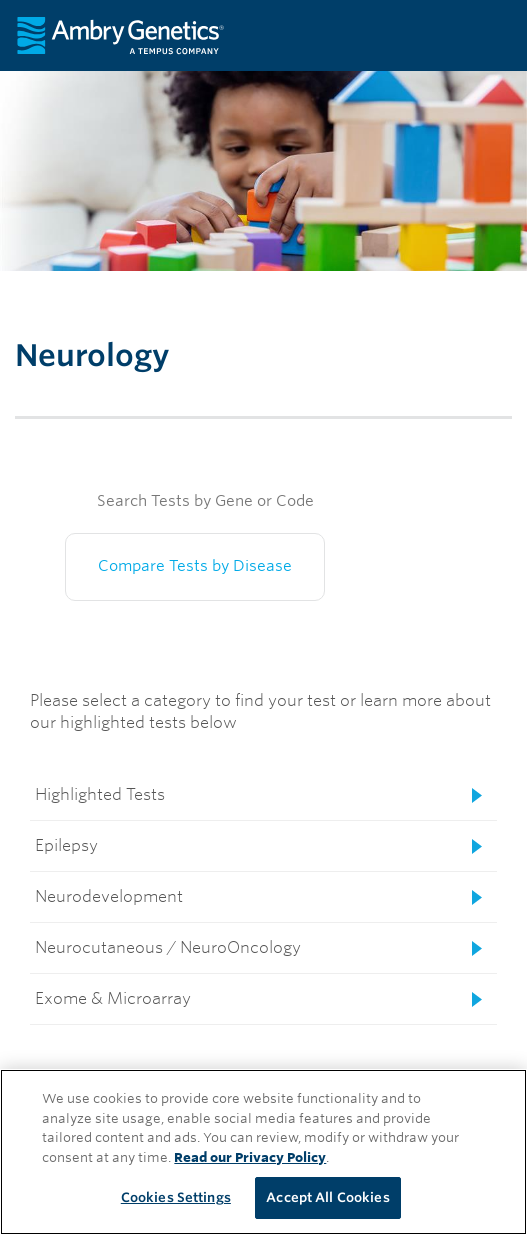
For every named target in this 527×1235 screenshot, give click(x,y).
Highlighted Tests (100, 794)
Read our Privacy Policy (250, 1157)
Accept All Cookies (327, 1197)
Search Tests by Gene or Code (205, 501)
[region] (263, 1152)
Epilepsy (66, 845)
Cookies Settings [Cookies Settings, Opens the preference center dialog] (176, 1197)
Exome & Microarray (113, 998)
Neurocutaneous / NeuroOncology (168, 947)
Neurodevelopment (109, 896)
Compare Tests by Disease (195, 566)
